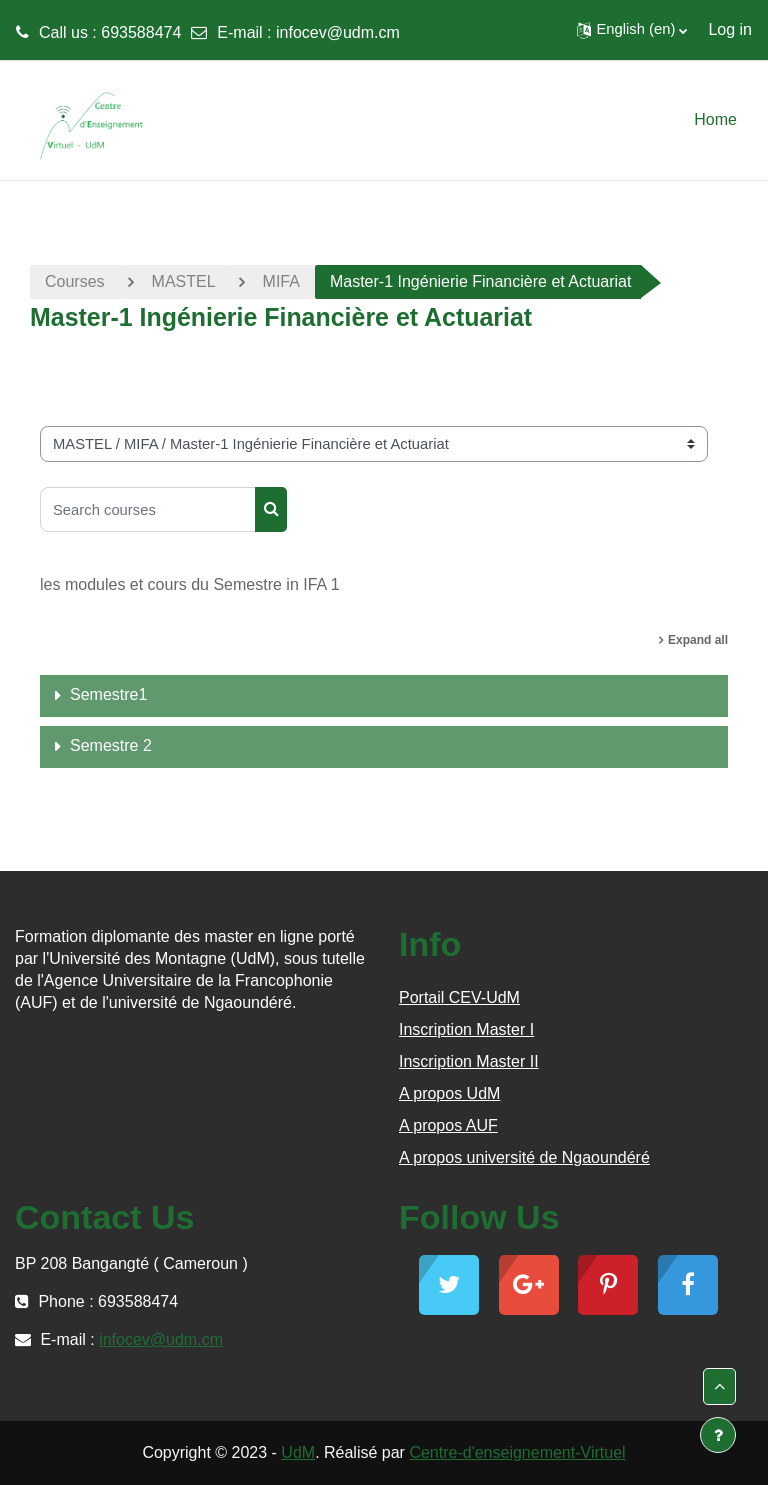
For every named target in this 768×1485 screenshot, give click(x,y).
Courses (75, 281)
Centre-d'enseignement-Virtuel (517, 1452)
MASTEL (184, 281)
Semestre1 (108, 694)
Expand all (698, 640)
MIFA (281, 281)
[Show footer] (718, 1435)
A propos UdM (449, 1093)
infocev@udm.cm (338, 32)
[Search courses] (148, 509)
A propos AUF (448, 1125)
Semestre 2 (111, 745)
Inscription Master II (469, 1061)
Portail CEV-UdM (459, 997)
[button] (632, 30)
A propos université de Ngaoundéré (524, 1157)
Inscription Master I (466, 1029)
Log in (730, 29)
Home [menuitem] (715, 119)
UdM (298, 1452)
